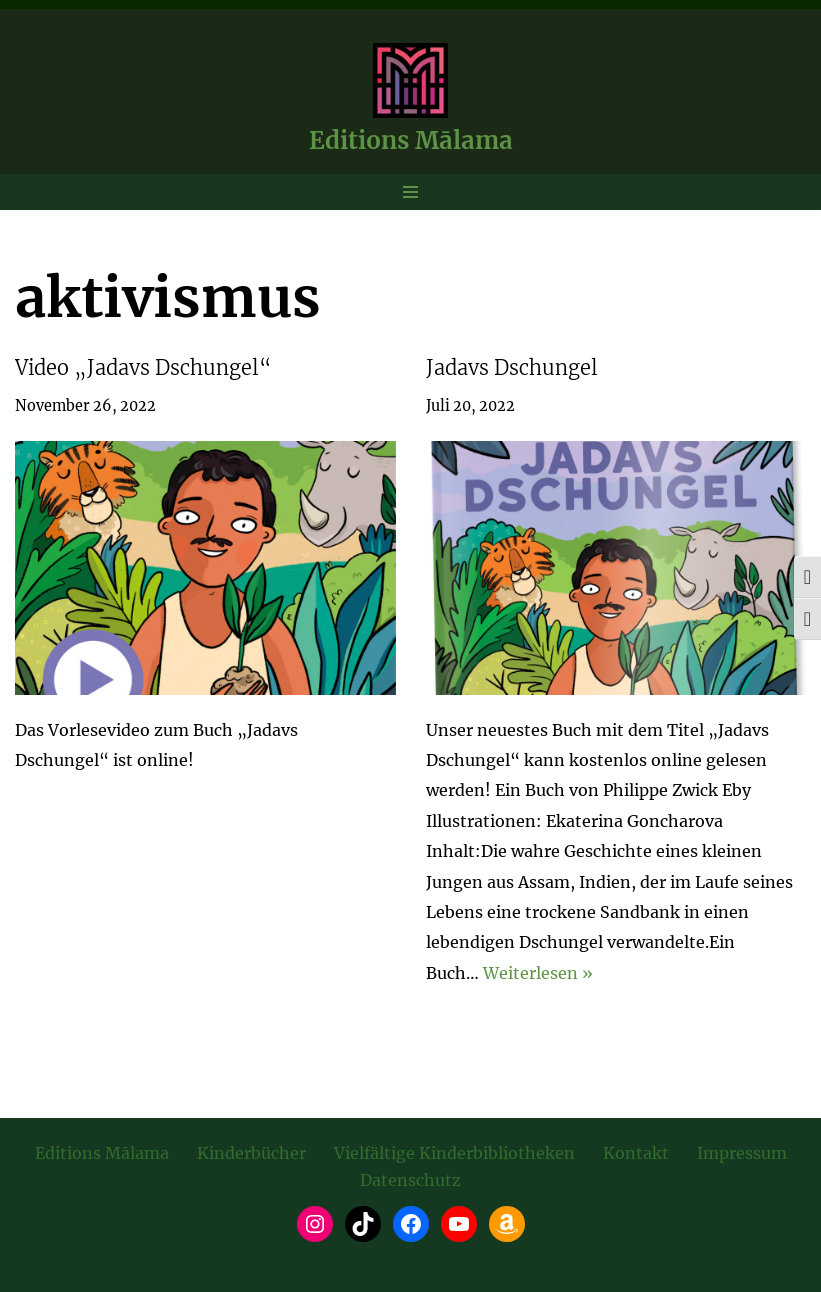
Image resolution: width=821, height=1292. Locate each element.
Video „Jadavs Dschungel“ (143, 367)
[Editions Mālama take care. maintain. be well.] (411, 103)
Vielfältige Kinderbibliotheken (454, 1153)
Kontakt (636, 1153)
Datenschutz (410, 1180)
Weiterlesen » (538, 973)
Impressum (742, 1153)
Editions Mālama (102, 1153)
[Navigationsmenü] (410, 192)
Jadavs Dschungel (512, 367)
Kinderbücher (251, 1153)
